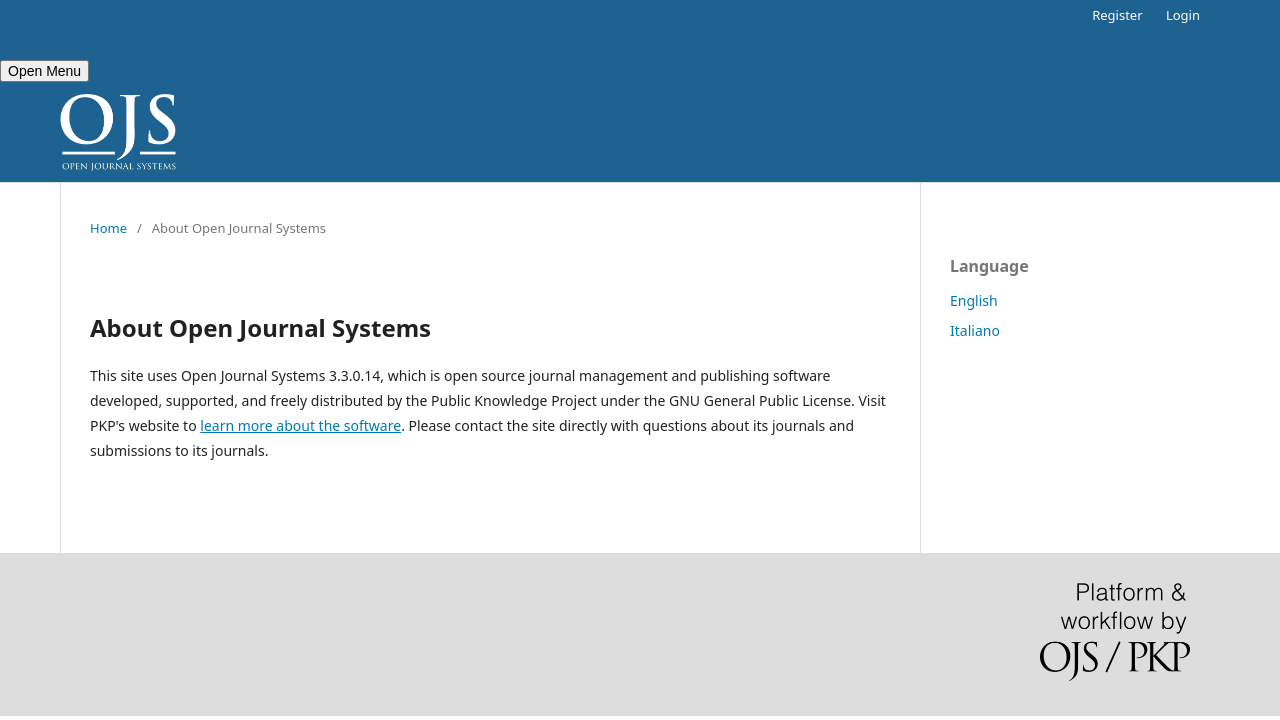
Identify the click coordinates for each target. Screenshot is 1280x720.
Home (108, 228)
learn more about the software (300, 425)
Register (1117, 15)
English (974, 300)
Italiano (975, 330)
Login (1183, 15)
